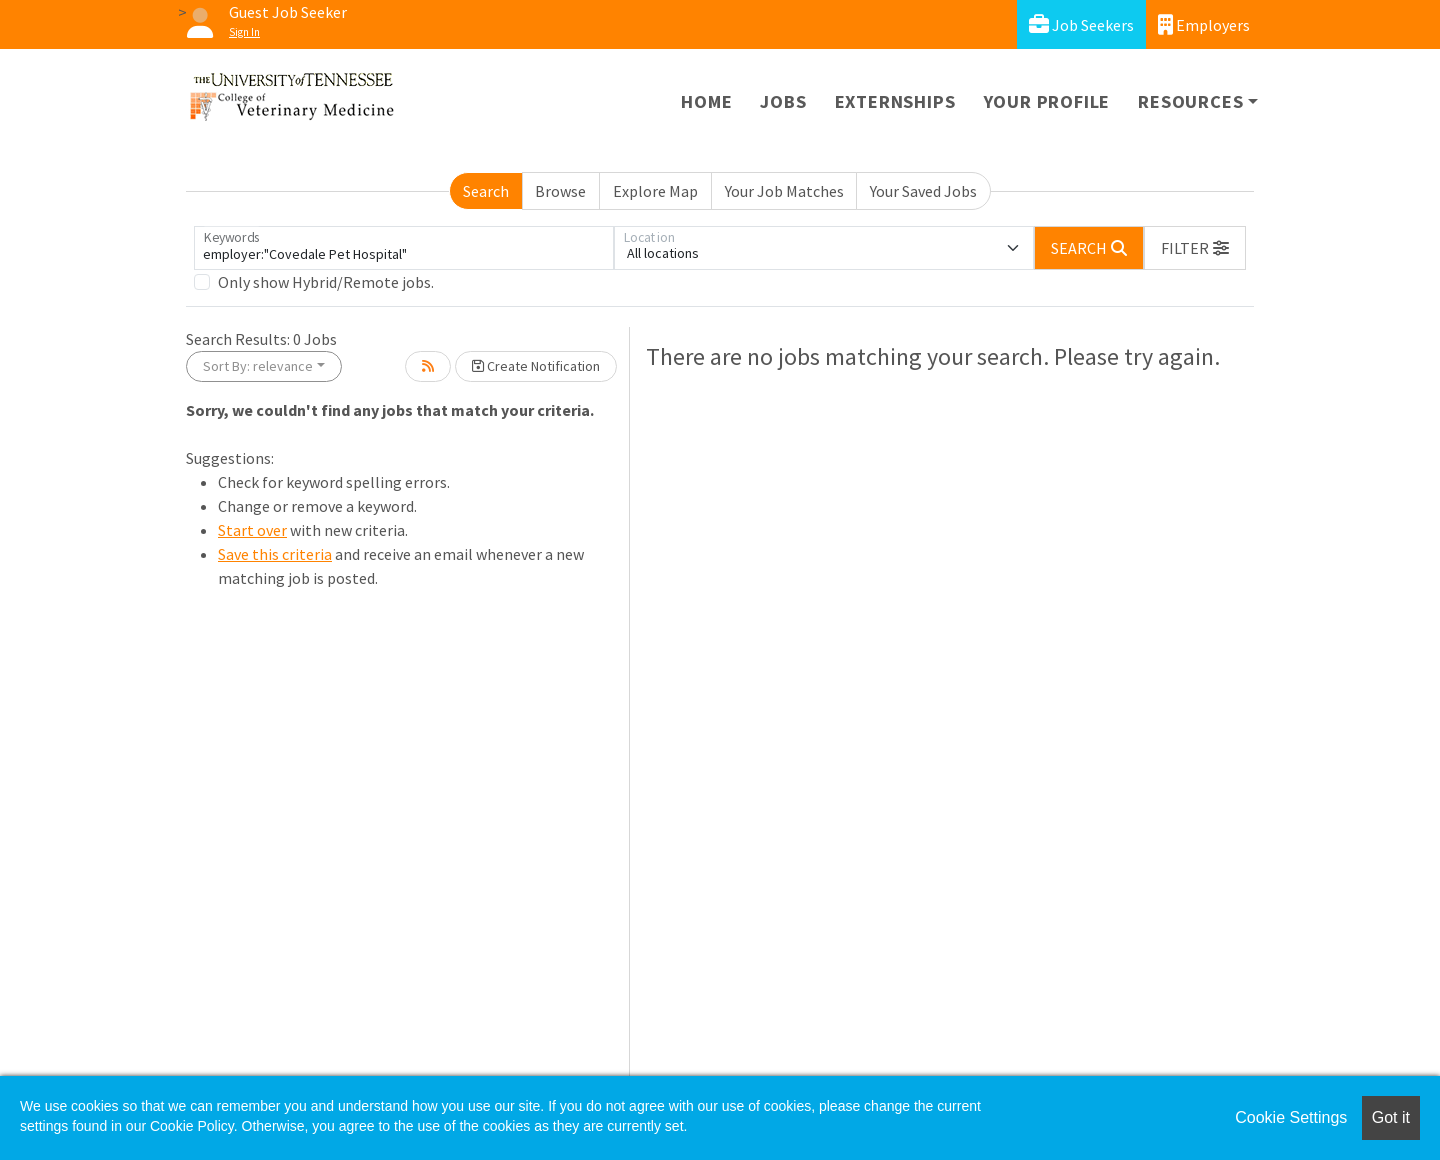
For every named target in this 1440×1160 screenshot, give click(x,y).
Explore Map (655, 191)
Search (486, 191)
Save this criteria (275, 554)
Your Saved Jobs (923, 191)
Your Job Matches (784, 191)
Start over (252, 530)
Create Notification (536, 366)
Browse (560, 191)
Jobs (783, 101)
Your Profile (1047, 101)
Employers (1204, 24)
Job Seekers (1081, 24)
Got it (1391, 1117)
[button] (1195, 248)
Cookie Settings (1291, 1117)
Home (706, 101)
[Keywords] (404, 248)
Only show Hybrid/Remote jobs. (326, 282)
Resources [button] (1190, 101)
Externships (895, 101)
